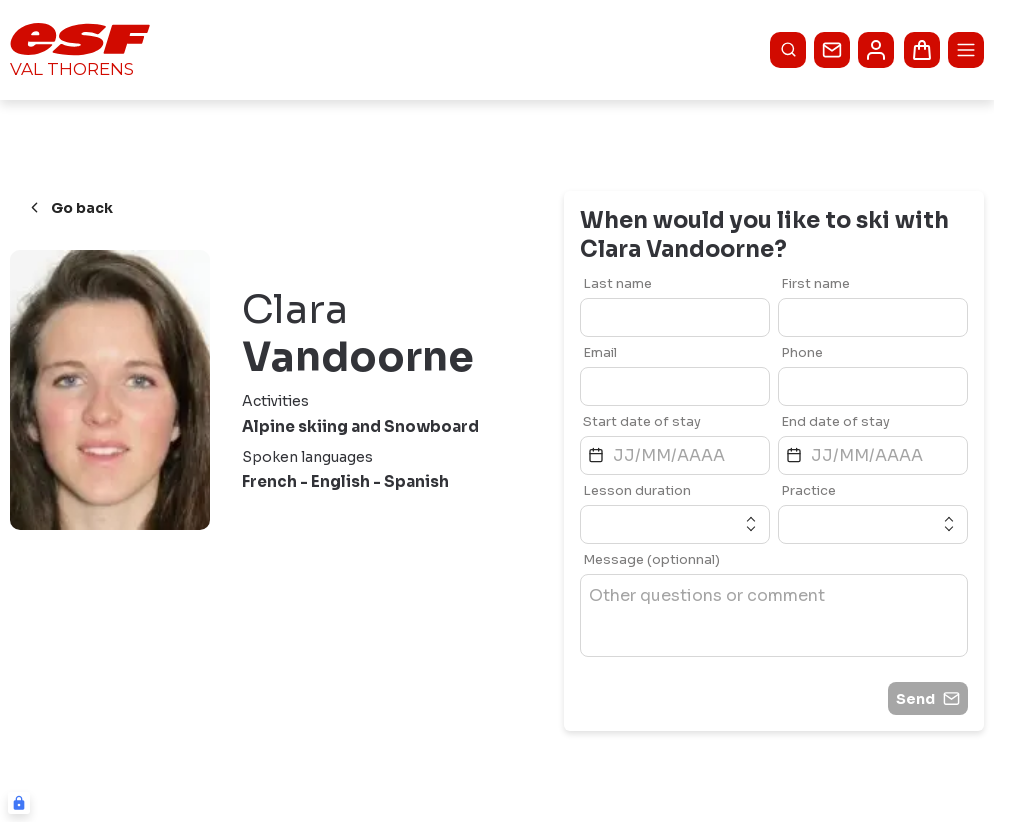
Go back (69, 208)
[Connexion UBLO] (19, 803)
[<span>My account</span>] (876, 50)
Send (928, 699)
